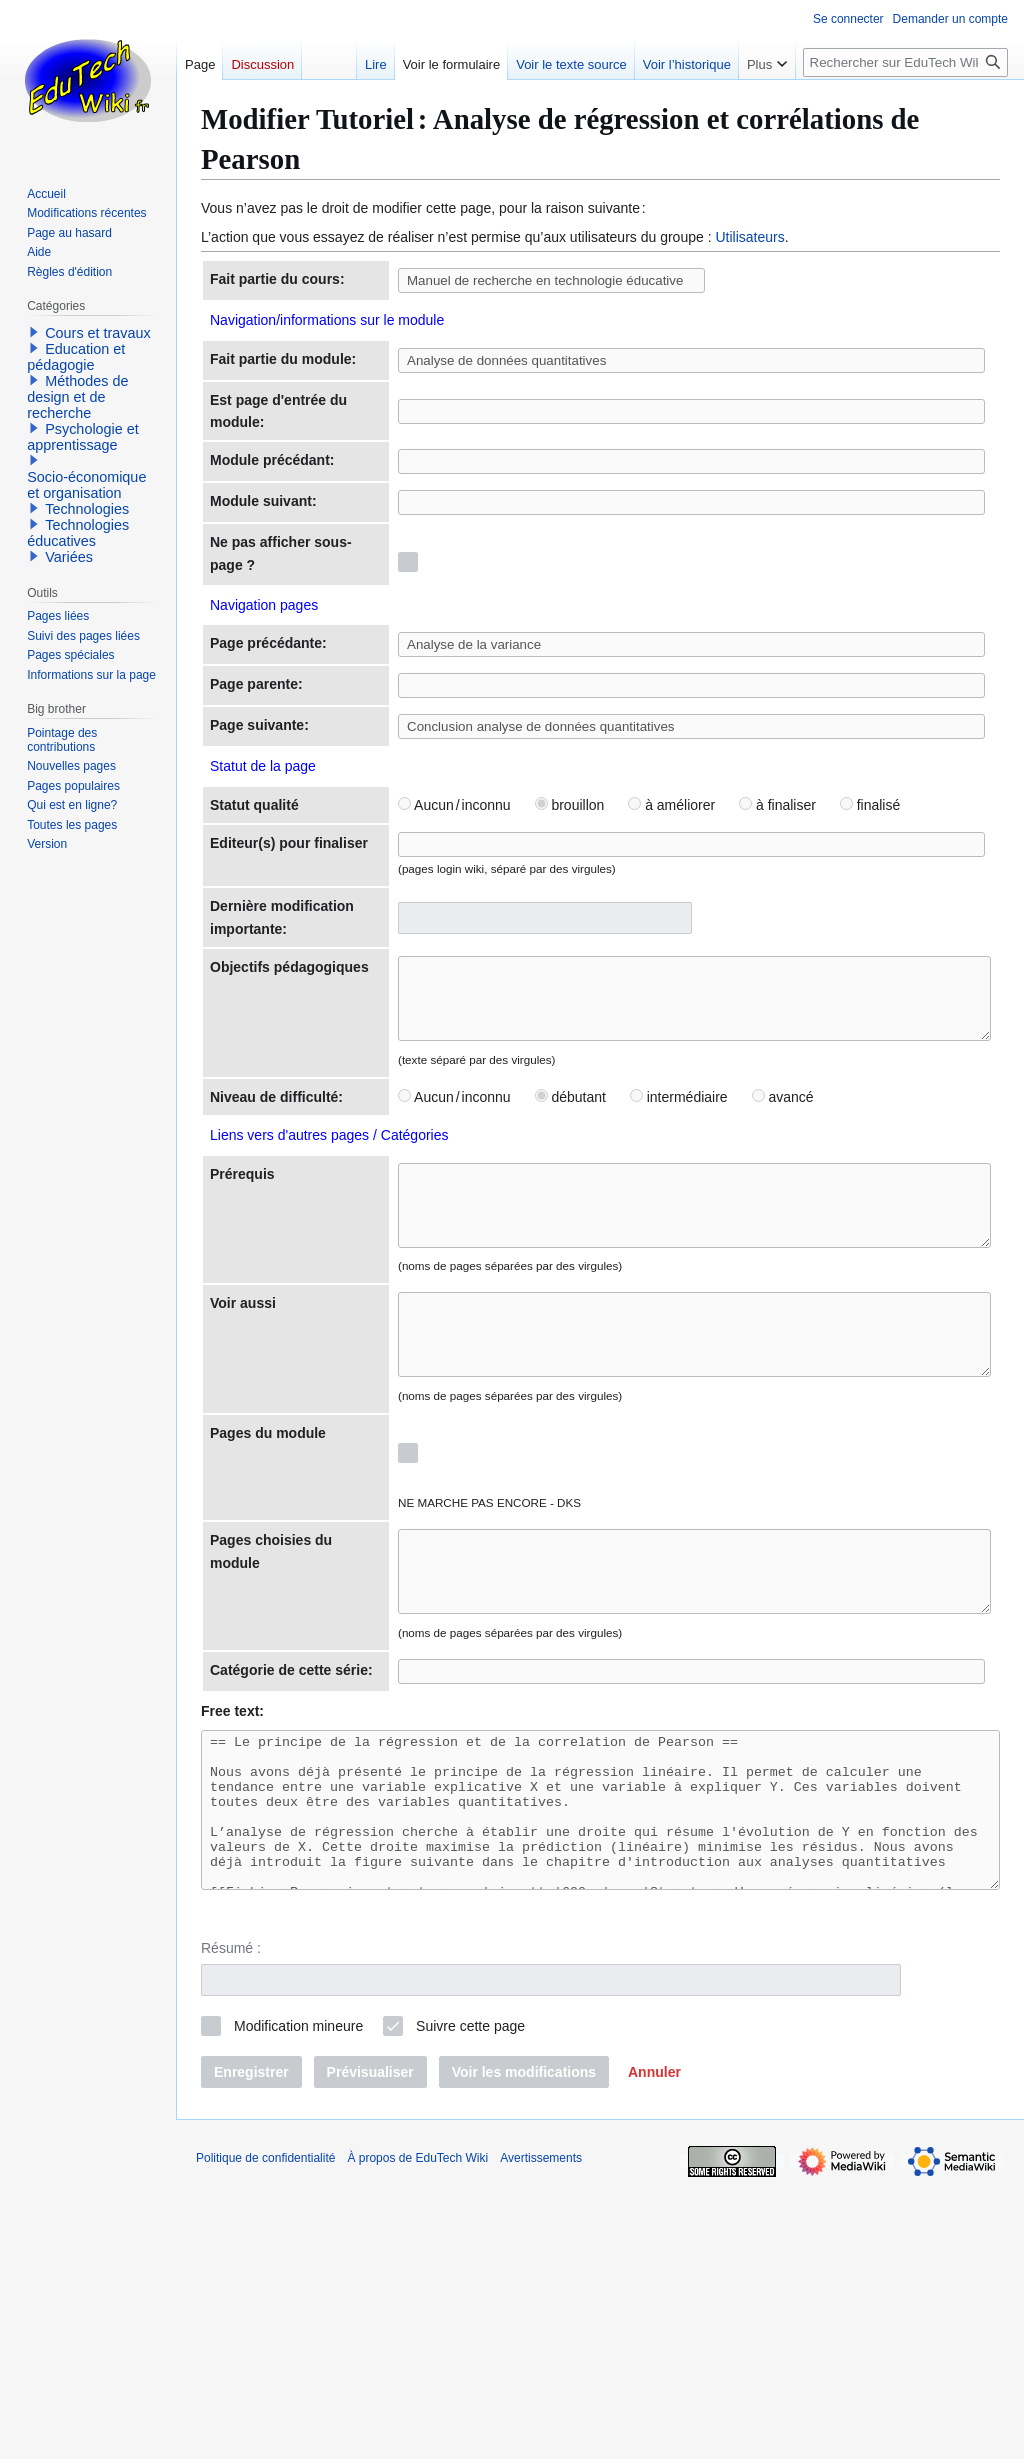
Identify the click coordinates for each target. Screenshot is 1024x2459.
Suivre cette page (470, 2302)
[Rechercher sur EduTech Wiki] (905, 62)
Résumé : (231, 2224)
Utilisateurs (749, 237)
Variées (69, 557)
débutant (500, 1267)
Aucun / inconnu (384, 926)
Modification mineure (298, 2302)
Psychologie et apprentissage (83, 437)
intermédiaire (609, 1267)
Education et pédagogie (76, 357)
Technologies (87, 509)
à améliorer (601, 926)
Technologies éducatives (78, 533)
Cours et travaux (98, 333)
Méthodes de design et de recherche (77, 397)
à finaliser (707, 926)
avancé (713, 1267)
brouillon (500, 926)
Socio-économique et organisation (86, 485)
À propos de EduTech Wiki (417, 2434)
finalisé (800, 926)
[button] (654, 2348)
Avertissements (541, 2434)
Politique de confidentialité (265, 2434)
